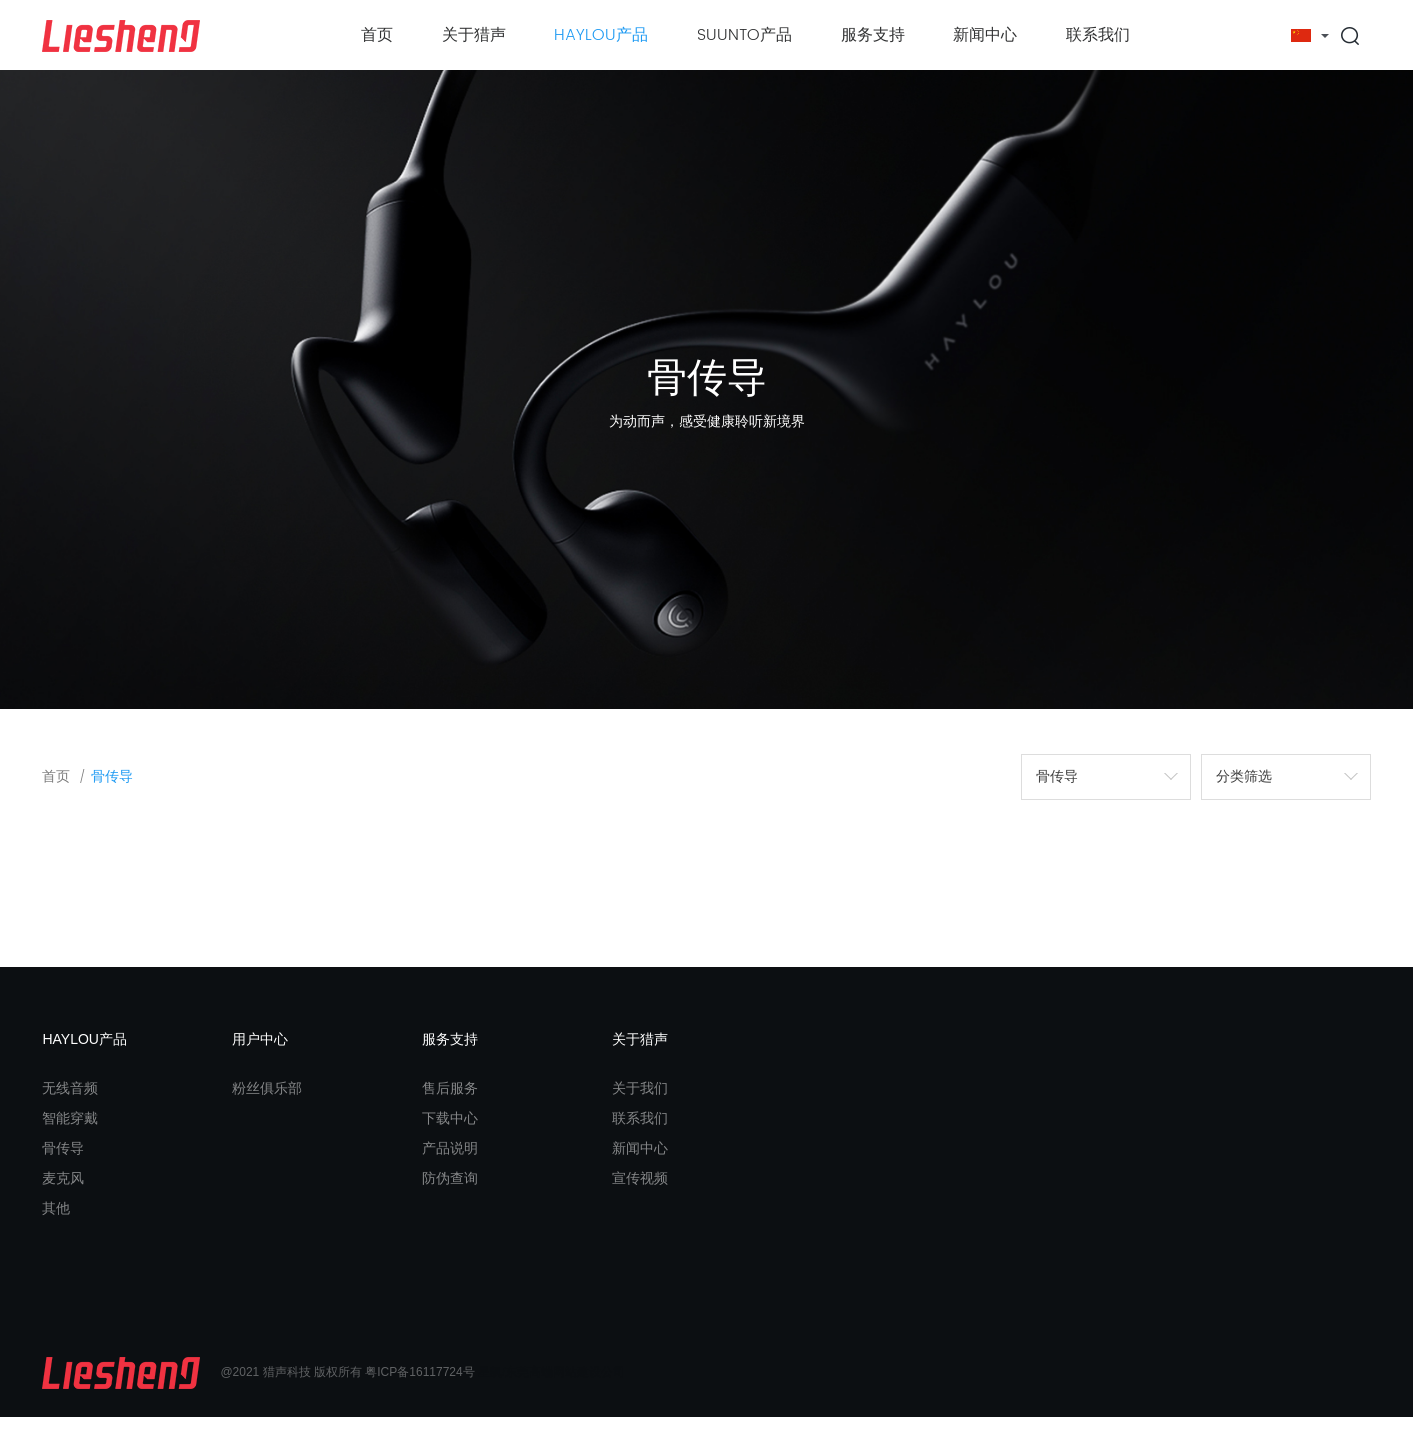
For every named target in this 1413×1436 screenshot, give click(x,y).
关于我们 (640, 1106)
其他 (56, 1226)
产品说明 (450, 1166)
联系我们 (1098, 35)
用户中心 (260, 1057)
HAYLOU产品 (601, 35)
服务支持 (873, 35)
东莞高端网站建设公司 (565, 1391)
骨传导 (112, 795)
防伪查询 (450, 1196)
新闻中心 (985, 35)
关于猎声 (474, 35)
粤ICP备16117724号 (419, 1391)
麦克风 (63, 1196)
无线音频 (70, 1106)
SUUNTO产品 (744, 35)
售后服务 (450, 1106)
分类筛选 (1244, 794)
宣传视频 (640, 1196)
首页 (377, 35)
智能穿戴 (70, 1136)
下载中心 (450, 1136)
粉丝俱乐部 (267, 1106)
